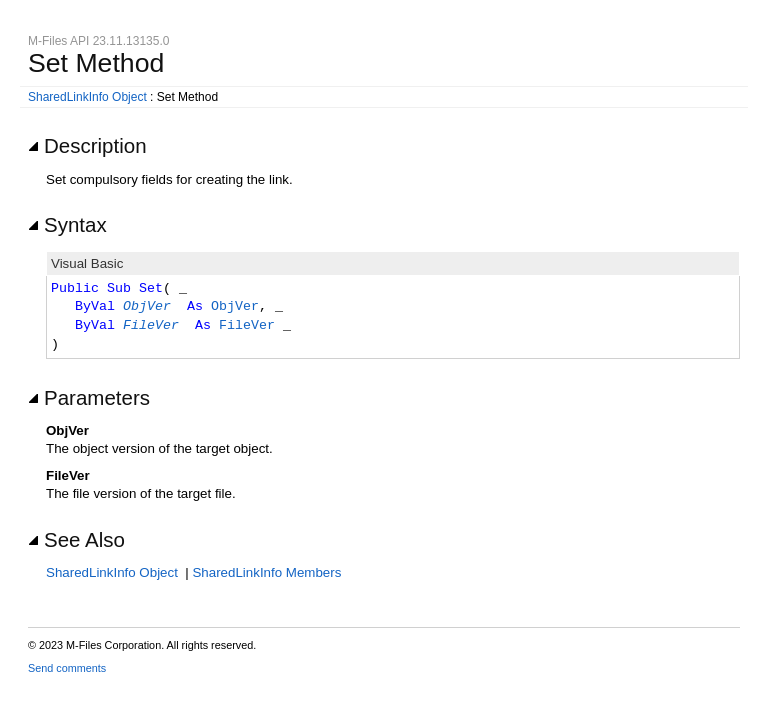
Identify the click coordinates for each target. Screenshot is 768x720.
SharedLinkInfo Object (87, 97)
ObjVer (147, 307)
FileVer (151, 326)
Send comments (67, 668)
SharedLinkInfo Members (266, 572)
